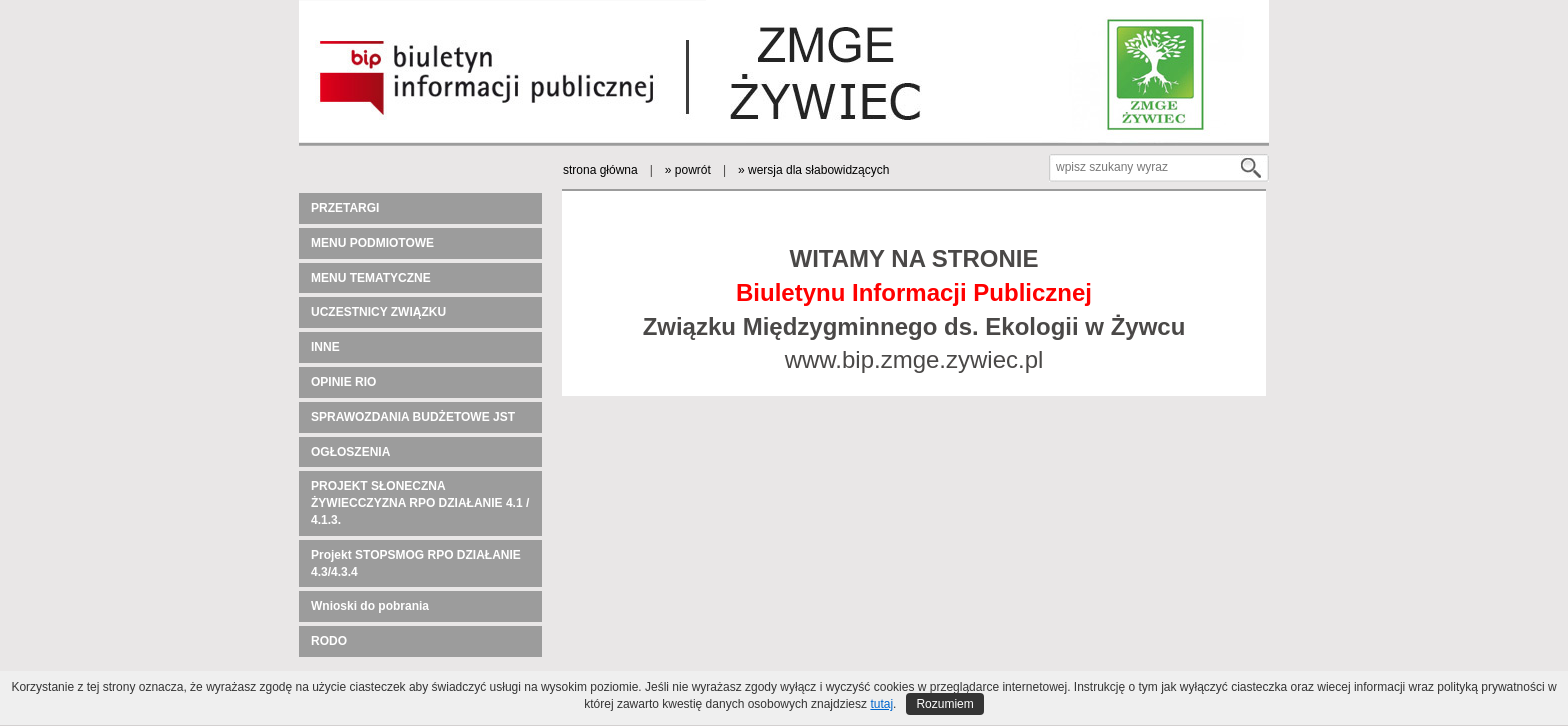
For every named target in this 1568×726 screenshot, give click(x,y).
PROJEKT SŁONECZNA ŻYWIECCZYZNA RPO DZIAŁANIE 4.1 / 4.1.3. (420, 503)
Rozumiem (944, 704)
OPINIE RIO (343, 382)
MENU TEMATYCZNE (371, 278)
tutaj (881, 704)
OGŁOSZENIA (350, 452)
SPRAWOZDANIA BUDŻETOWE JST (413, 417)
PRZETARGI (345, 208)
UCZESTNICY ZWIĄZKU (378, 312)
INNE (325, 347)
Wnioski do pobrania (370, 606)
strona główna (600, 170)
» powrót (688, 170)
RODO (329, 641)
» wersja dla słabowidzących (813, 170)
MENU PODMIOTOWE (372, 243)
